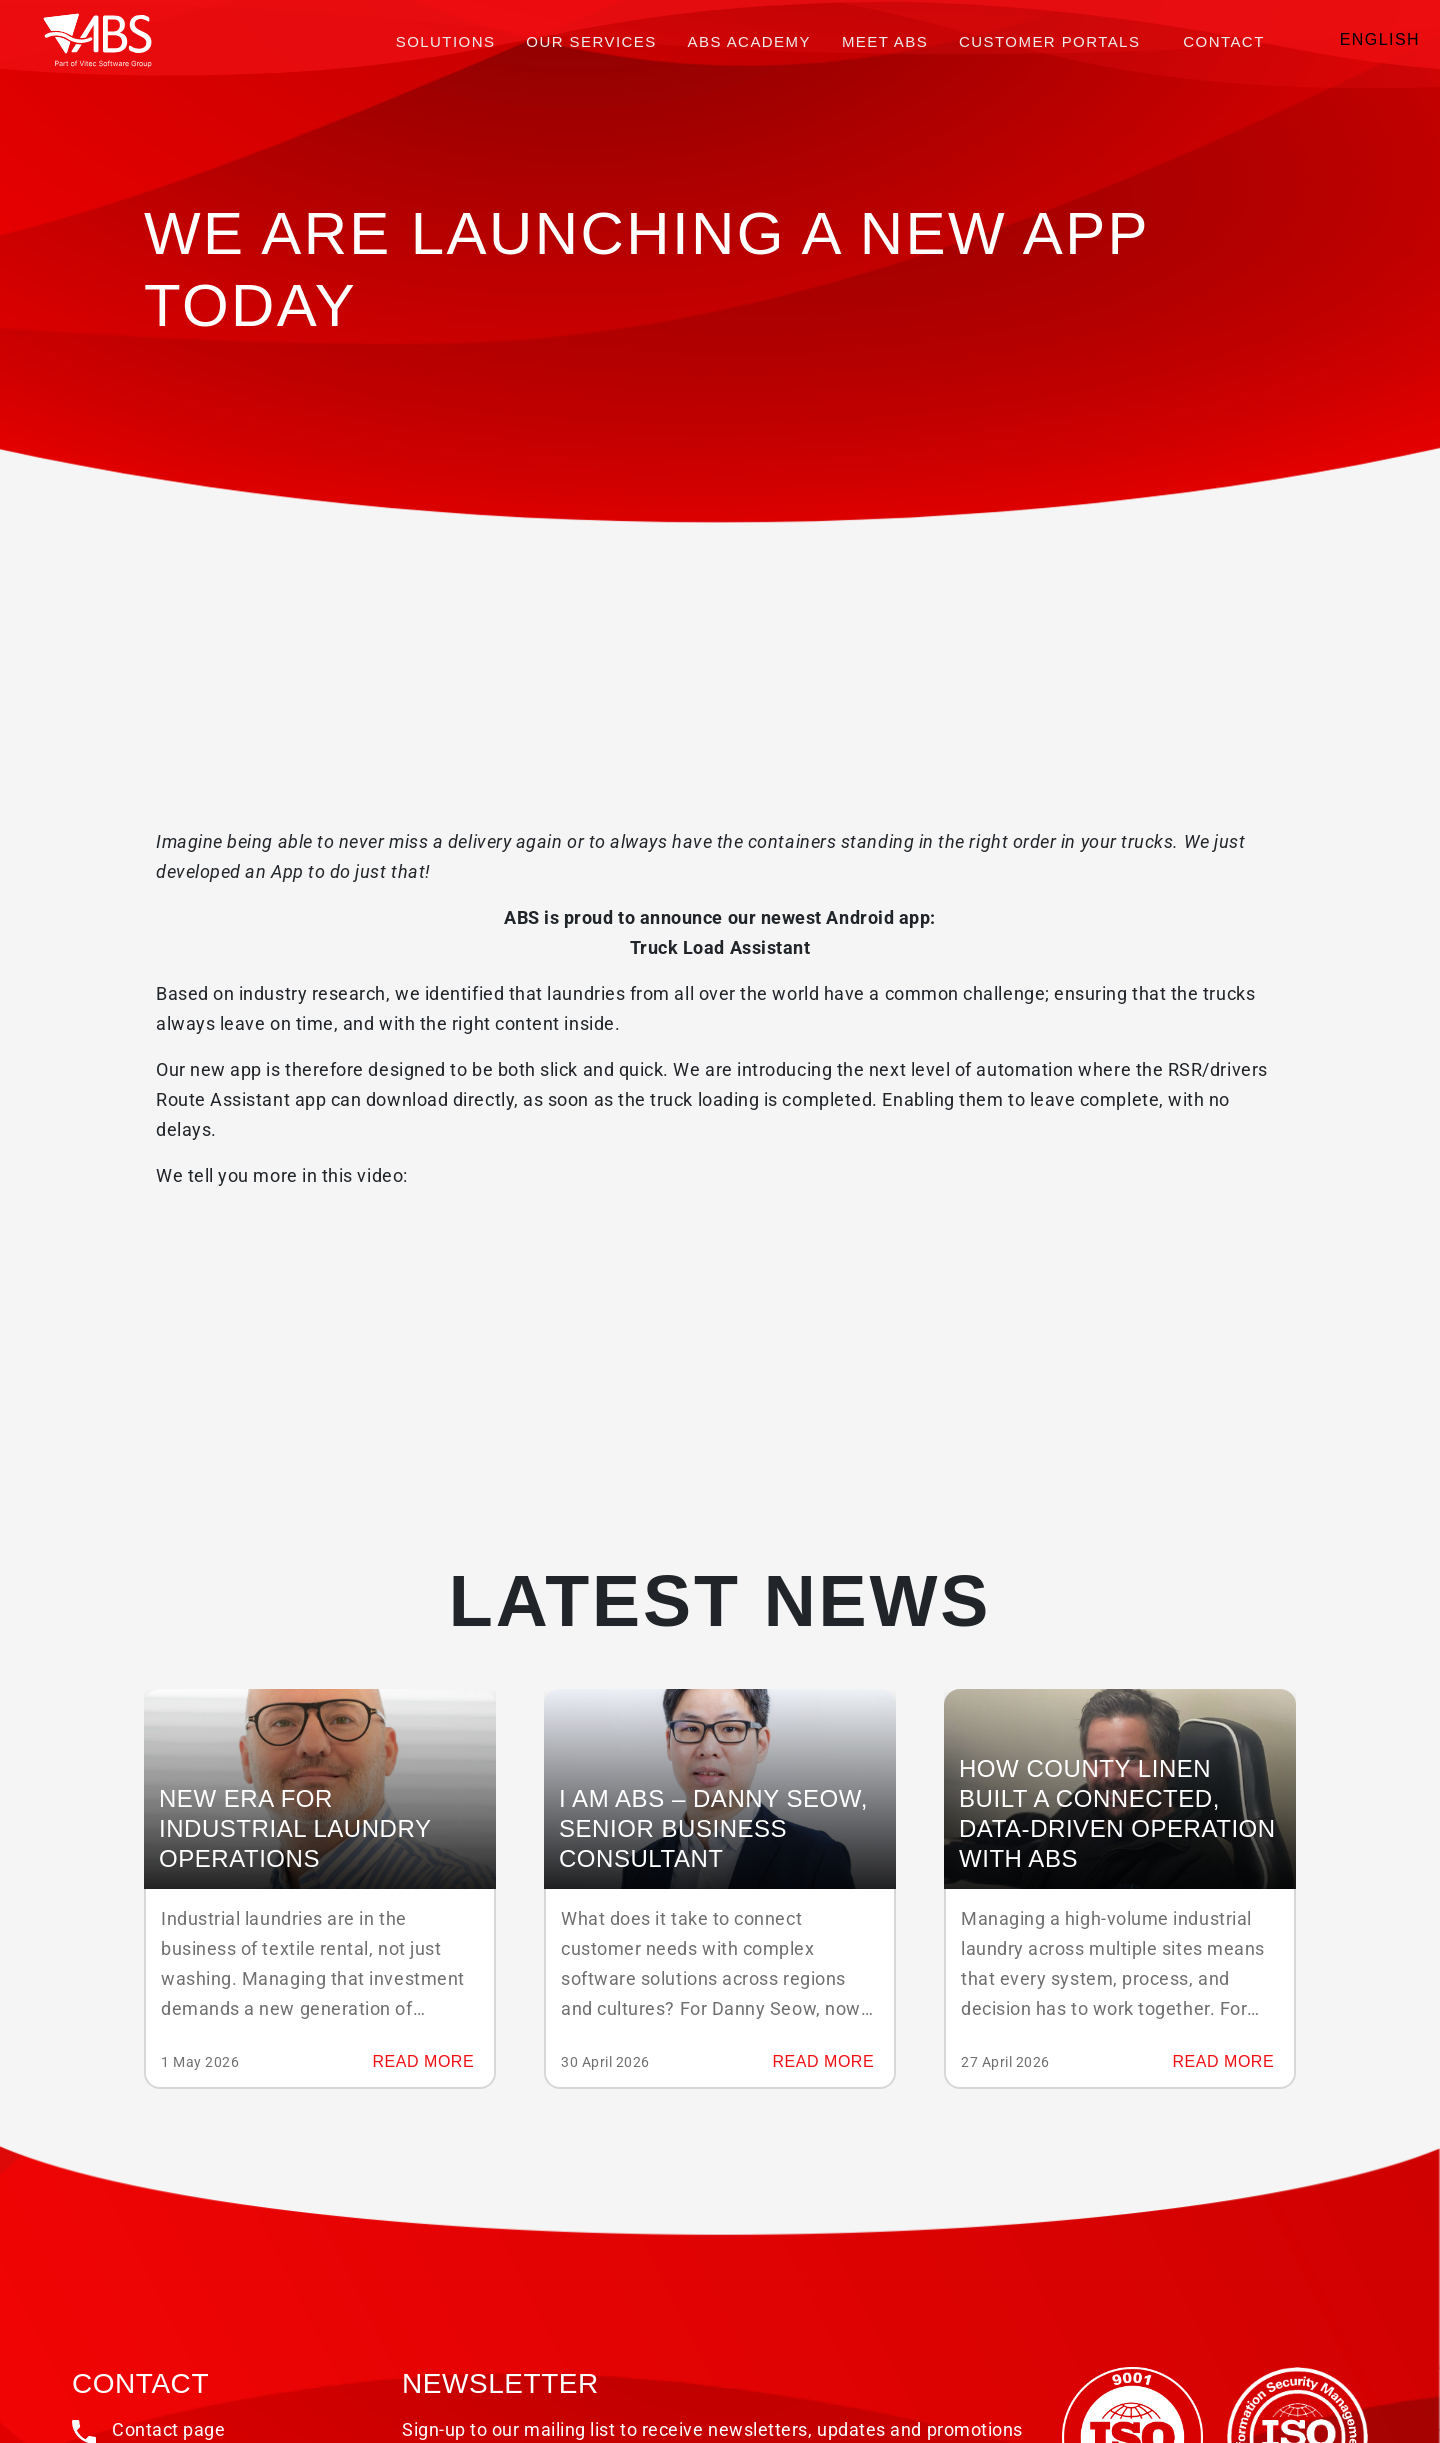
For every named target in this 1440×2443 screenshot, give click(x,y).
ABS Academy (749, 41)
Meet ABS (885, 41)
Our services (591, 41)
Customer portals (1049, 41)
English (1380, 39)
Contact (1223, 41)
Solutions (446, 41)
